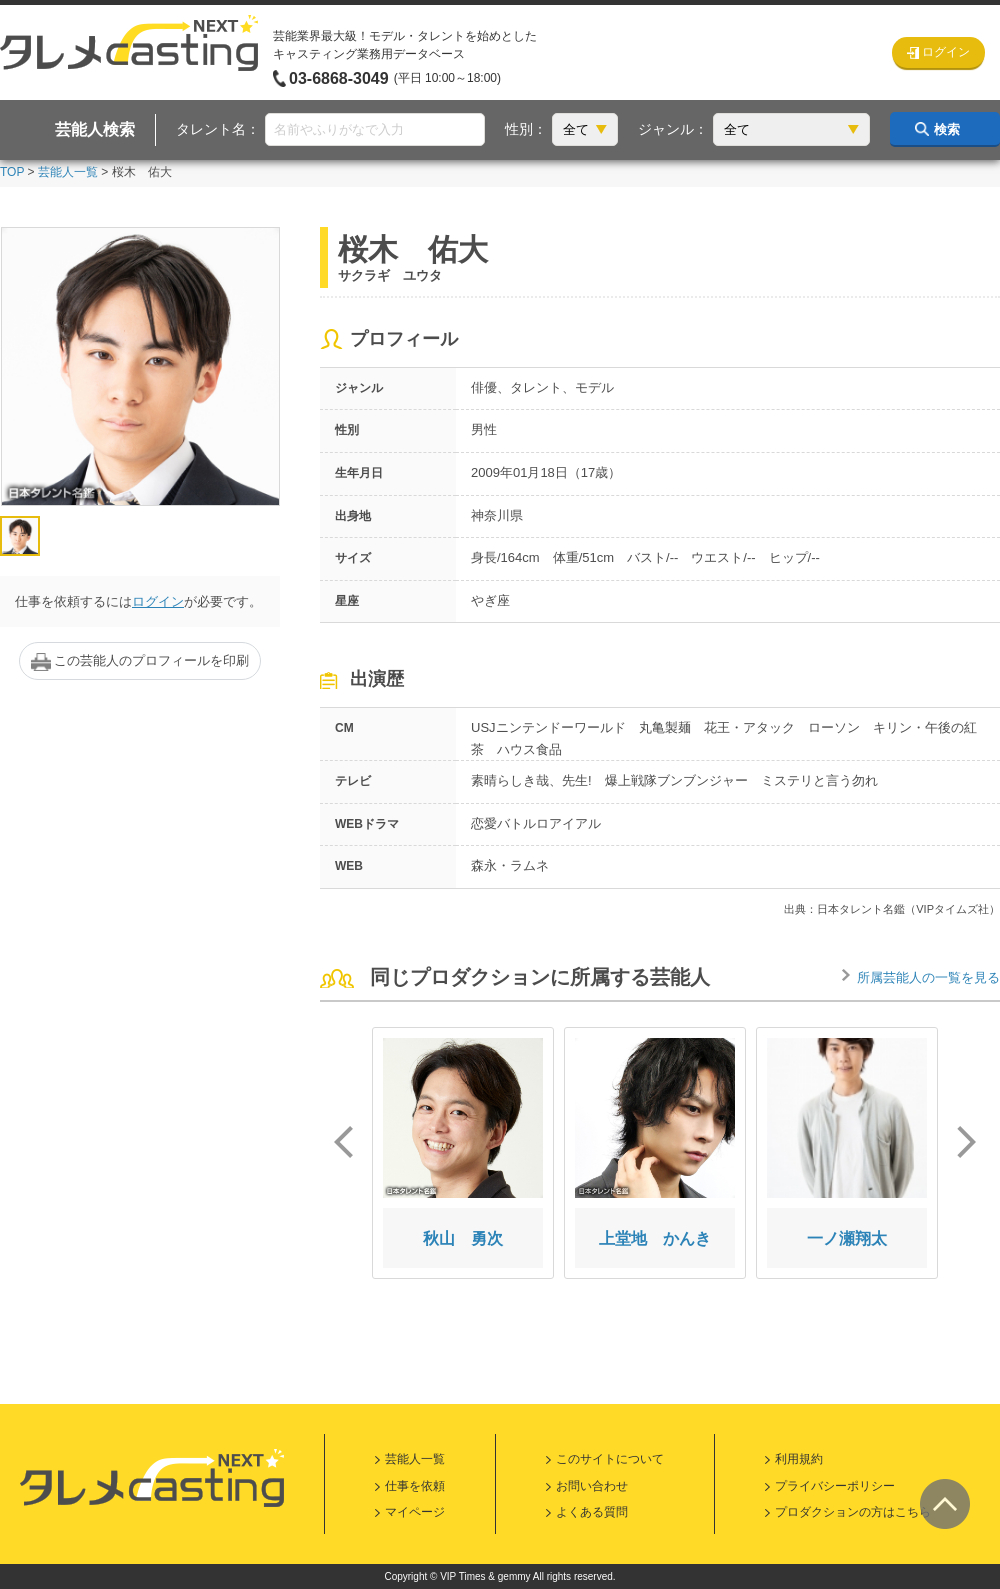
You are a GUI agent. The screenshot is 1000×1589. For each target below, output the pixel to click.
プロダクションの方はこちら (853, 1512)
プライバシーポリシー (835, 1486)
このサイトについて (610, 1459)
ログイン (158, 601)
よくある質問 (592, 1512)
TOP (12, 172)
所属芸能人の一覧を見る (928, 977)
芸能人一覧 (68, 172)
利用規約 (799, 1459)
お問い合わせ (592, 1486)
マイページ (415, 1512)
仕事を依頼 (415, 1486)
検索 (947, 129)
